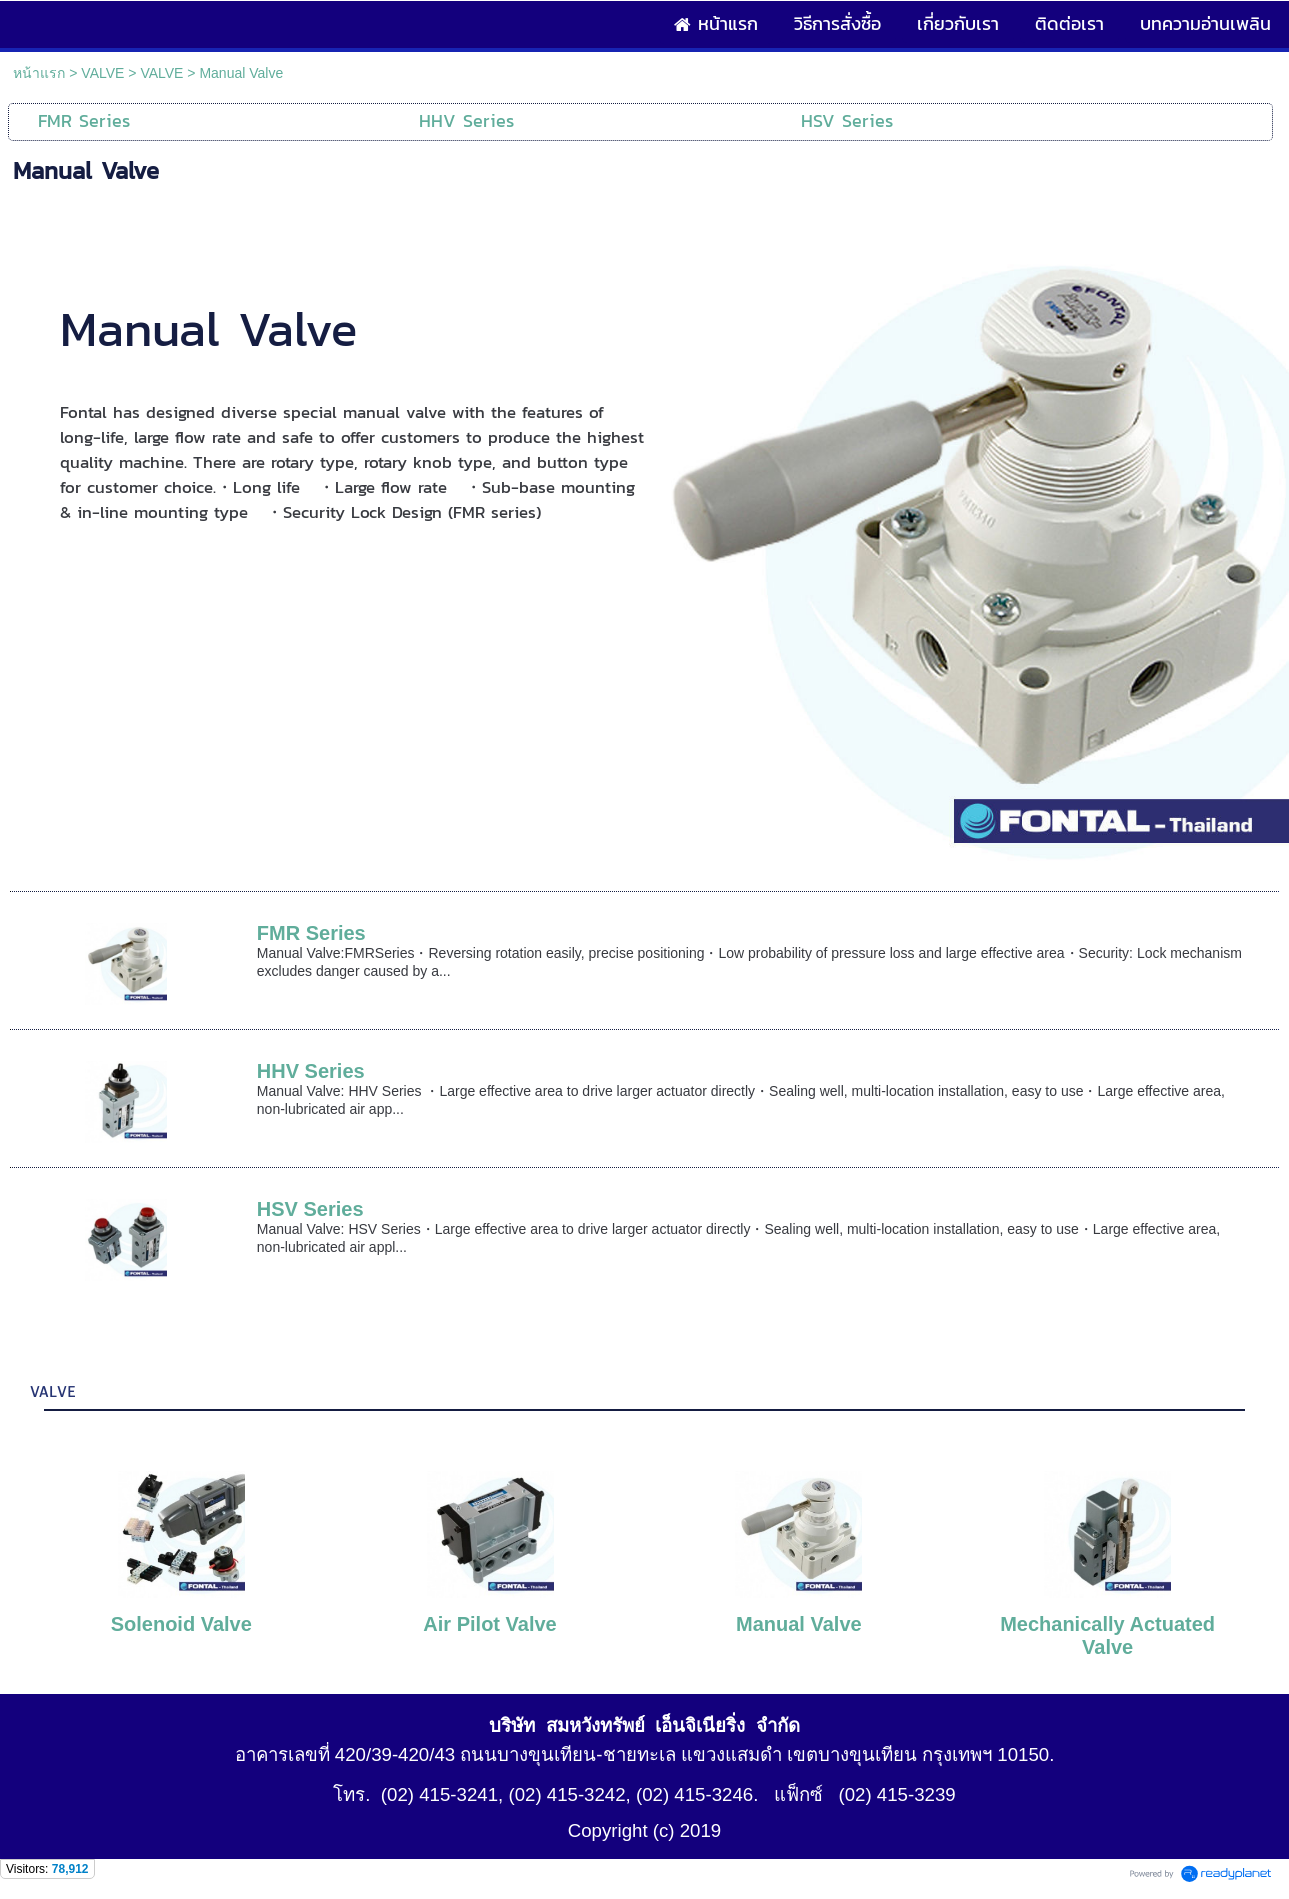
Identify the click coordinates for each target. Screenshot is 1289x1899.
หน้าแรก (39, 73)
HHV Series (311, 1071)
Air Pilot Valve (489, 1624)
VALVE (102, 73)
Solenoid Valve (181, 1624)
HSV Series (310, 1209)
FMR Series (311, 933)
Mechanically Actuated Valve (1107, 1635)
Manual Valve (799, 1624)
